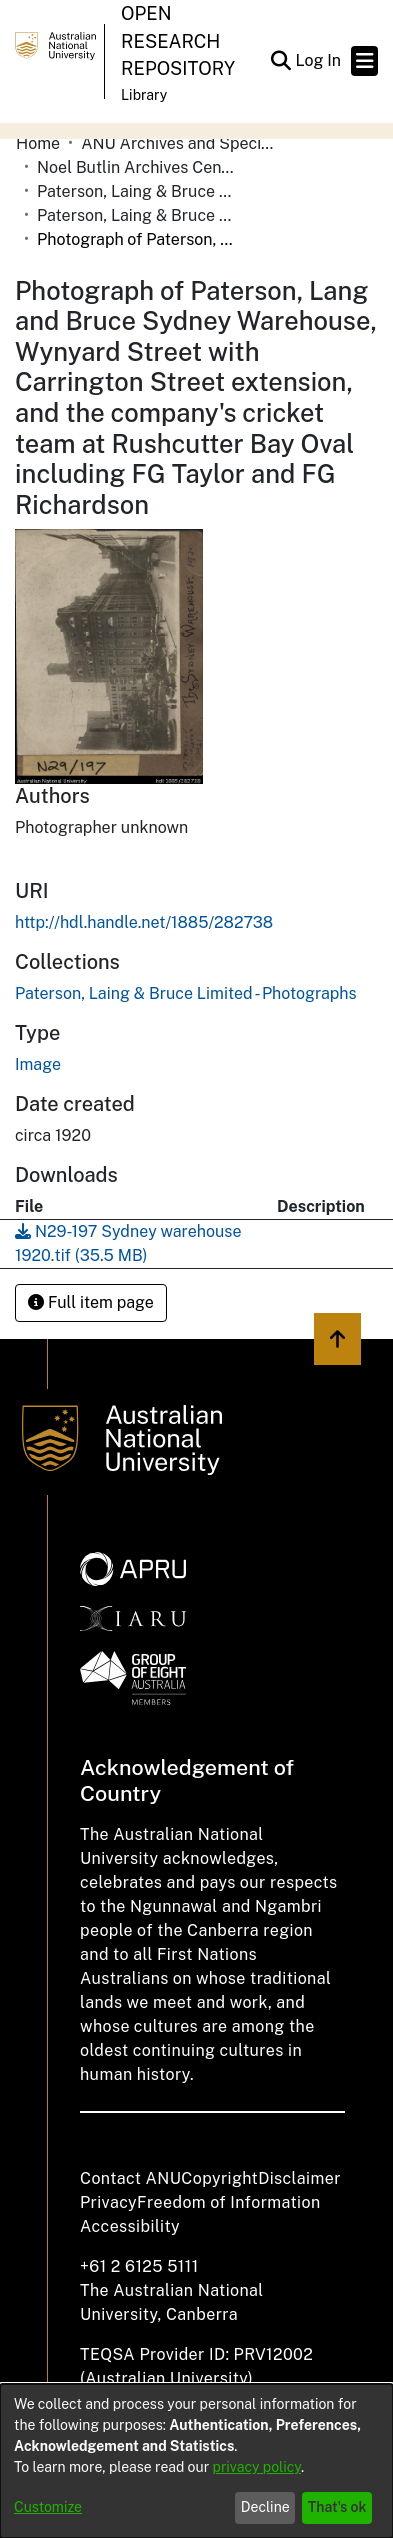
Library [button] (144, 95)
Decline (265, 2507)
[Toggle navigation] (364, 61)
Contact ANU (130, 2178)
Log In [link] (319, 60)
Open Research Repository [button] (178, 41)
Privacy (108, 2202)
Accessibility (130, 2226)
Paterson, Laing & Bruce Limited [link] (137, 191)
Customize (48, 2507)
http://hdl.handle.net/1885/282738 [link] (144, 922)
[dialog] (196, 2461)
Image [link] (38, 1064)
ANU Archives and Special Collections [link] (181, 143)
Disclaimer (299, 2178)
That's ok (337, 2507)
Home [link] (38, 143)
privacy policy (257, 2467)
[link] (186, 993)
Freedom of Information (228, 2202)
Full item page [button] (91, 1302)
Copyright (219, 2178)
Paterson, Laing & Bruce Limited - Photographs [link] (137, 215)
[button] (280, 61)
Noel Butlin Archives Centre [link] (137, 167)
